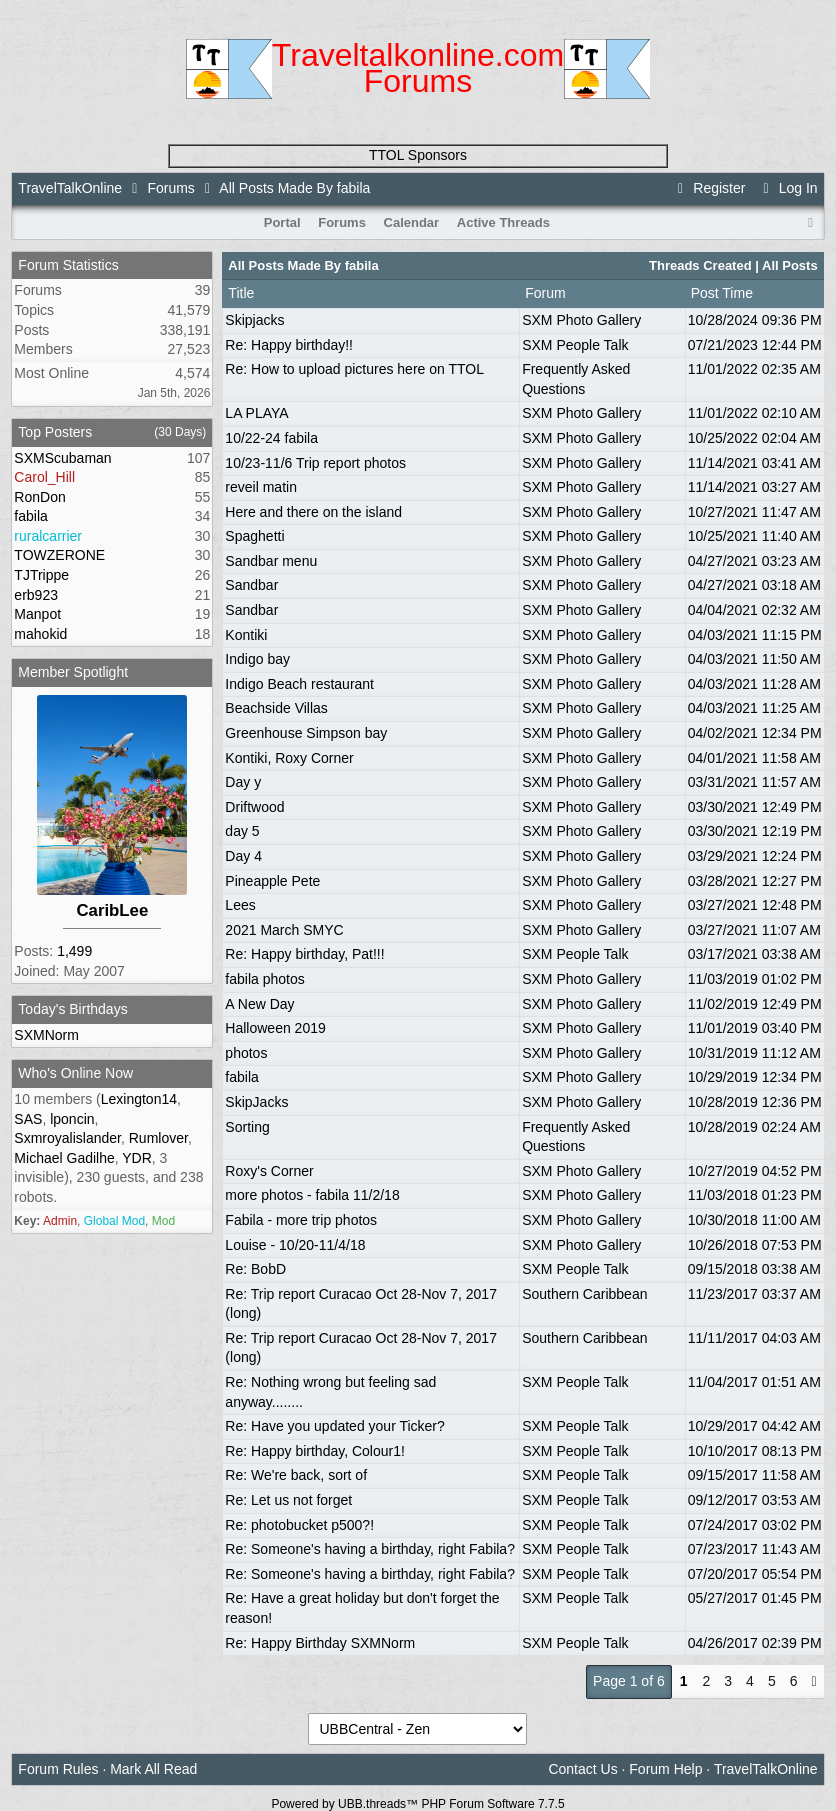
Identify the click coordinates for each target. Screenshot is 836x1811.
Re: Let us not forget (288, 1500)
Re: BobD (255, 1269)
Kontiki (246, 635)
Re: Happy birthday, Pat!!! (304, 954)
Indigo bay (257, 659)
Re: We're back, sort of (296, 1475)
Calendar (412, 222)
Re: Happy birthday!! (289, 345)
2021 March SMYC (284, 930)
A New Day (259, 1004)
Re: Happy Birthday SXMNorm (320, 1643)
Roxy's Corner (269, 1171)
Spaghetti (254, 536)
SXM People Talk (575, 345)
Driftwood (254, 807)
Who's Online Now (75, 1073)
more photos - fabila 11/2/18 (312, 1195)
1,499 (74, 951)
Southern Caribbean (584, 1294)
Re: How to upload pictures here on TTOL (354, 369)
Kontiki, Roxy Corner (289, 758)
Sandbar (251, 585)
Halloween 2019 (275, 1028)
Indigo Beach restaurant (299, 684)
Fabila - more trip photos (301, 1220)
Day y (243, 782)
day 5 (242, 831)
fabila (241, 1077)
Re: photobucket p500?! (299, 1525)
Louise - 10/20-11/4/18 (295, 1245)
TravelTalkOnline (70, 188)
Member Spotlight (73, 672)
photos (246, 1053)
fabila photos (264, 979)
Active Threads (503, 222)
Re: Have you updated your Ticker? (334, 1426)
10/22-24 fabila (271, 438)
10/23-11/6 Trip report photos (315, 463)
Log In (787, 188)
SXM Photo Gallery (581, 320)
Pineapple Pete (272, 881)
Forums (170, 188)
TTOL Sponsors (418, 155)
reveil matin (261, 487)
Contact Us (582, 1769)
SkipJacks (256, 1102)
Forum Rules (58, 1769)
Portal (282, 222)
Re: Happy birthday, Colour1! (315, 1451)
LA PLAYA (256, 413)
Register (709, 188)
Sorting (247, 1127)
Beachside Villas (276, 708)
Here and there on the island (313, 512)
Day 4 (243, 856)
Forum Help (665, 1769)
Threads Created (700, 265)
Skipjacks (254, 320)
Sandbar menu (271, 561)
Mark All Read (153, 1769)
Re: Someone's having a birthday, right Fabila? (370, 1549)
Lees (240, 905)
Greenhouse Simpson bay (306, 733)
